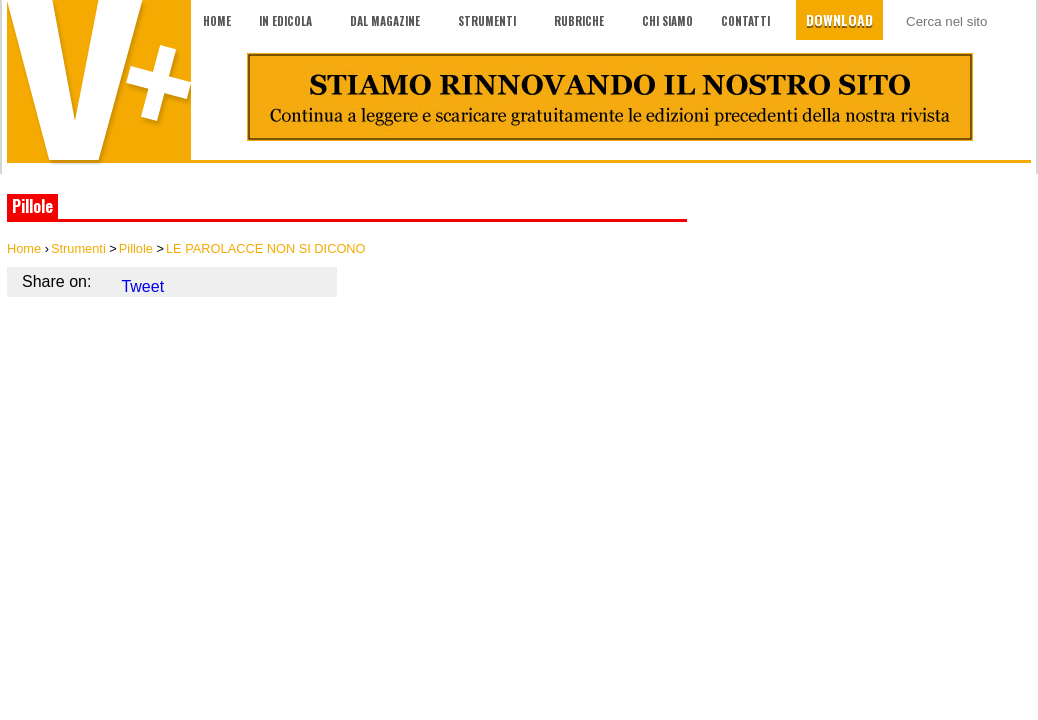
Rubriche (579, 21)
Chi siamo (667, 21)
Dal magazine (385, 21)
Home (217, 21)
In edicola (285, 21)
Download (839, 19)
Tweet (142, 286)
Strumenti (487, 21)
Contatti (745, 21)
